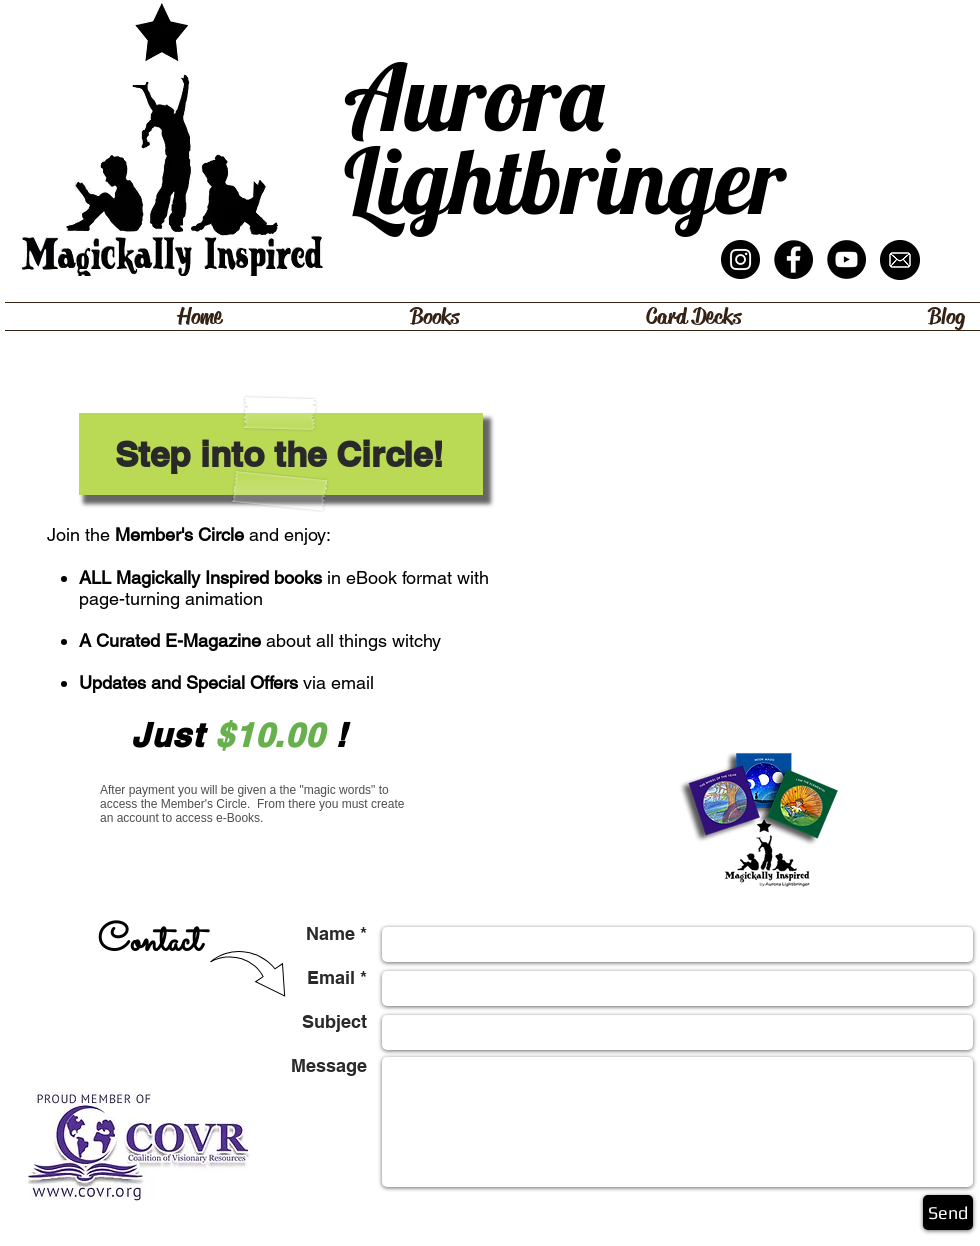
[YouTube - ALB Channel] (846, 259)
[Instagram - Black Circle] (740, 259)
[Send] (948, 1212)
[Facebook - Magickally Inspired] (793, 259)
